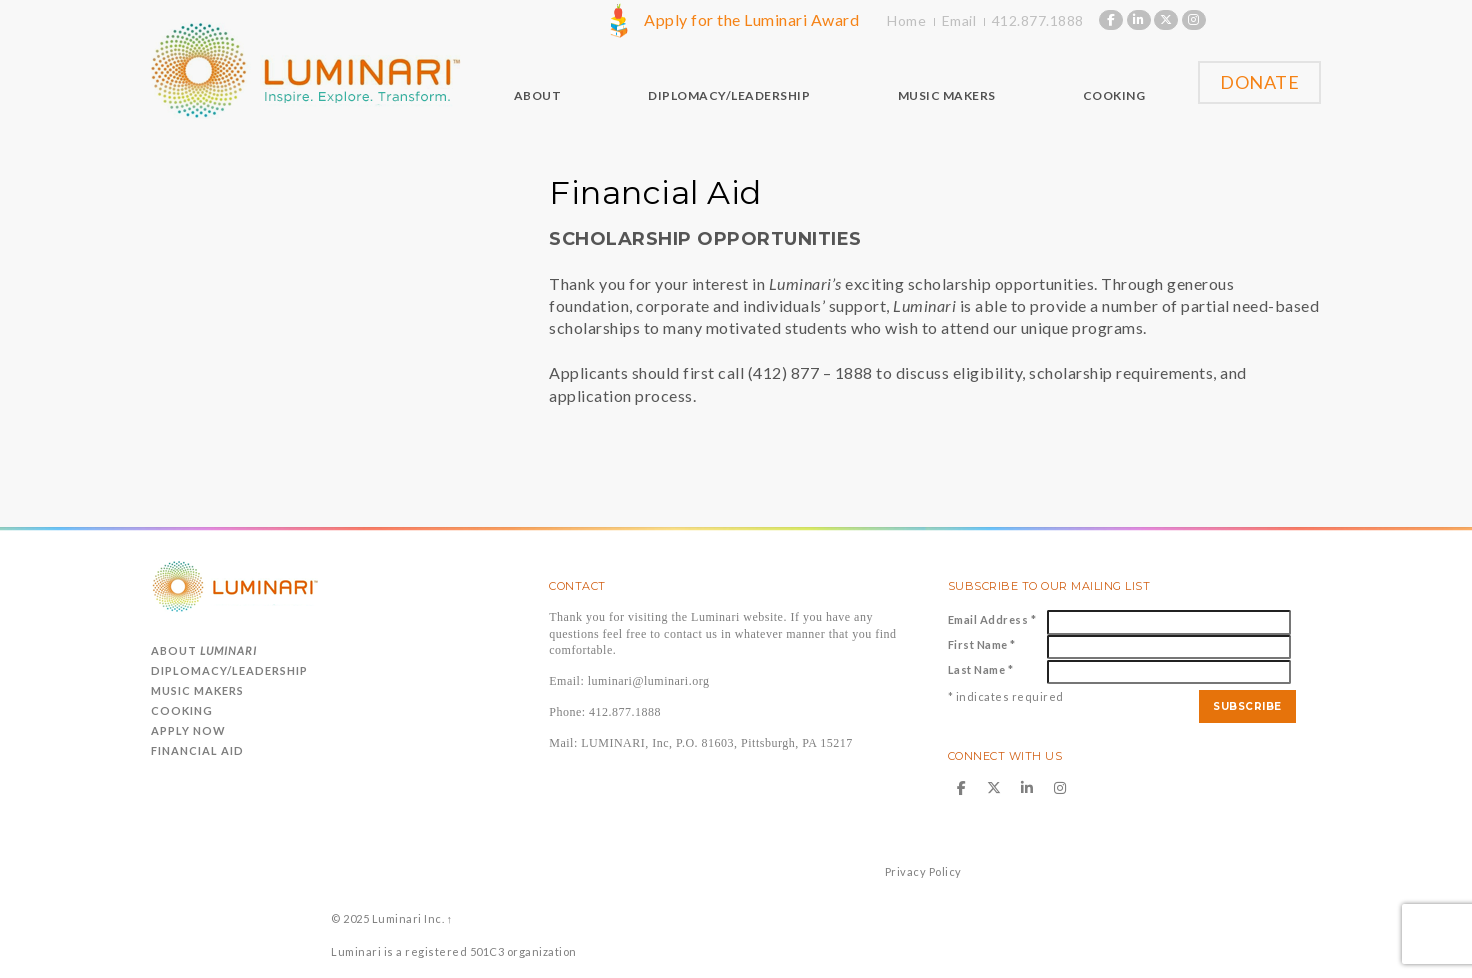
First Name (982, 644)
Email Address (992, 619)
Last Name (981, 669)
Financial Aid (197, 750)
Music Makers (197, 690)
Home (906, 20)
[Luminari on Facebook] (1111, 20)
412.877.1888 (1038, 20)
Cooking (182, 710)
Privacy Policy (923, 871)
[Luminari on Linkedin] (1139, 20)
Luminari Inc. (408, 918)
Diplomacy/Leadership (229, 670)
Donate (1259, 82)
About (204, 650)
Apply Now (188, 730)
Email (959, 20)
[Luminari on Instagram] (1194, 20)
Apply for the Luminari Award (751, 19)
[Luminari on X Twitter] (1166, 20)
